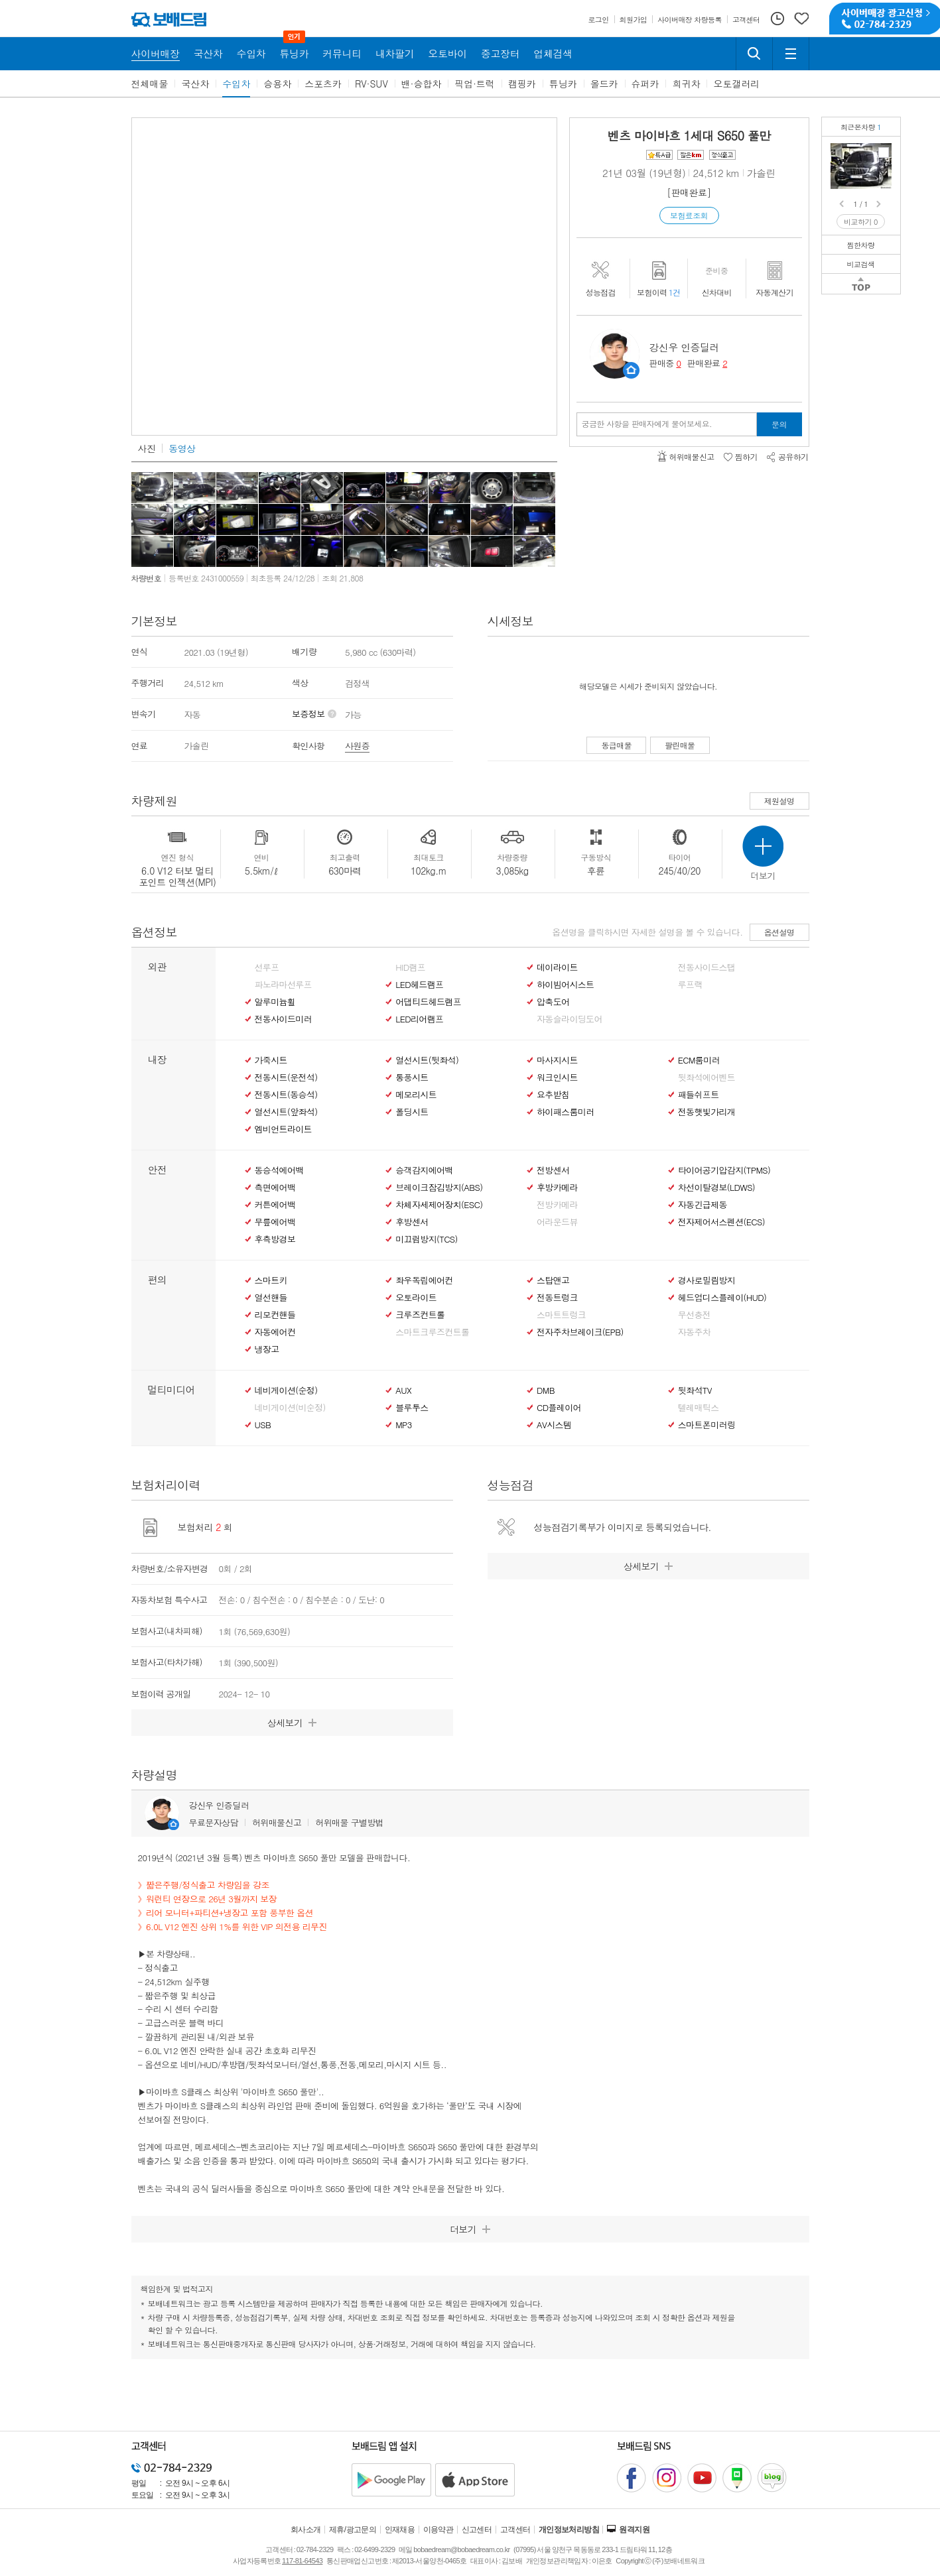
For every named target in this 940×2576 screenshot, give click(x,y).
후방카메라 (557, 1187)
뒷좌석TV (695, 1390)
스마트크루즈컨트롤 (432, 1332)
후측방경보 (275, 1239)
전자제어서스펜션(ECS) (721, 1222)
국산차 (195, 83)
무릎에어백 (275, 1222)
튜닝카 (563, 83)
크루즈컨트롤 (419, 1314)
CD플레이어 (559, 1407)
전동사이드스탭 (706, 967)
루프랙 (690, 984)
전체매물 (149, 83)
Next (879, 204)
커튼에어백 (275, 1204)
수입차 (236, 83)
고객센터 (515, 2529)
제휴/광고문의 (352, 2529)
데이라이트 (557, 967)
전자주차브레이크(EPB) (580, 1332)
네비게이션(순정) (286, 1390)
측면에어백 (275, 1187)
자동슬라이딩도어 (569, 1019)
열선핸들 (271, 1297)
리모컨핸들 (275, 1314)
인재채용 (400, 2529)
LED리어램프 (419, 1019)
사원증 (357, 745)
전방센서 (553, 1170)
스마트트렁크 (561, 1314)
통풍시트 (411, 1077)
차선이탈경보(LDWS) (716, 1187)
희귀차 (686, 83)
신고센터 (477, 2529)
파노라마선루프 (283, 984)
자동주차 (694, 1332)
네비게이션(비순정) (290, 1407)
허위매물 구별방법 (349, 1822)
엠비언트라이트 (283, 1129)
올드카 (604, 83)
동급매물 (616, 745)
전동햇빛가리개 (706, 1112)
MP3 (403, 1425)
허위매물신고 (276, 1822)
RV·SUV (371, 83)
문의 (779, 424)
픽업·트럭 (474, 83)
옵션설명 (779, 932)
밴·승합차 (421, 83)
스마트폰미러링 (706, 1425)
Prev (842, 204)
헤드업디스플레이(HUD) (722, 1297)
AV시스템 (554, 1425)
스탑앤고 (553, 1280)
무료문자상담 (213, 1822)
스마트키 (271, 1280)
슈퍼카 (645, 83)
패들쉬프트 (698, 1094)
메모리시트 (415, 1094)
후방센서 (411, 1222)
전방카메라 (557, 1204)
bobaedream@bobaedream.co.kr (461, 2549)
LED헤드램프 (419, 984)
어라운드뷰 (557, 1222)
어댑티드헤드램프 (428, 1002)
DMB (546, 1390)
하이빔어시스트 (565, 984)
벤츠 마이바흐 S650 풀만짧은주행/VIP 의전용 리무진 (883, 152)
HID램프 (410, 967)
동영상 (181, 448)
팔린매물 (680, 745)
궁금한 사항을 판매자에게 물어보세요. (647, 424)
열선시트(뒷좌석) (426, 1060)
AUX (403, 1390)
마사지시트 (557, 1060)
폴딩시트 (411, 1112)
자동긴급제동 (702, 1204)
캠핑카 (522, 83)
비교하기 (861, 222)
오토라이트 (415, 1297)
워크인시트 (557, 1077)
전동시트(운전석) (286, 1077)
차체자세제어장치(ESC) (438, 1204)
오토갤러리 (736, 83)
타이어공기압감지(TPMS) (724, 1170)
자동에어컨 (275, 1332)
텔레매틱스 (698, 1407)
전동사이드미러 (283, 1019)
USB (263, 1425)
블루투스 (411, 1407)
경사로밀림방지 (706, 1280)
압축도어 (553, 1002)
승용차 (277, 83)
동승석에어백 (279, 1170)
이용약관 (438, 2529)
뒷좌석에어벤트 (706, 1077)
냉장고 (267, 1349)
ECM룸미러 (699, 1060)
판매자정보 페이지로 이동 (631, 370)
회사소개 (306, 2529)
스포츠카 (323, 83)
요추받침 (553, 1094)
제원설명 (779, 800)
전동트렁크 (557, 1297)
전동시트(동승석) (286, 1094)
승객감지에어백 (423, 1170)
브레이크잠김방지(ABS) (438, 1187)
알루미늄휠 (275, 1002)
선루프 (267, 967)
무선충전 (694, 1314)
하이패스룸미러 (565, 1112)
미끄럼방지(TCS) (426, 1239)
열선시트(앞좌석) (286, 1112)
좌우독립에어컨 (423, 1280)
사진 (147, 448)
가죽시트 (271, 1060)
